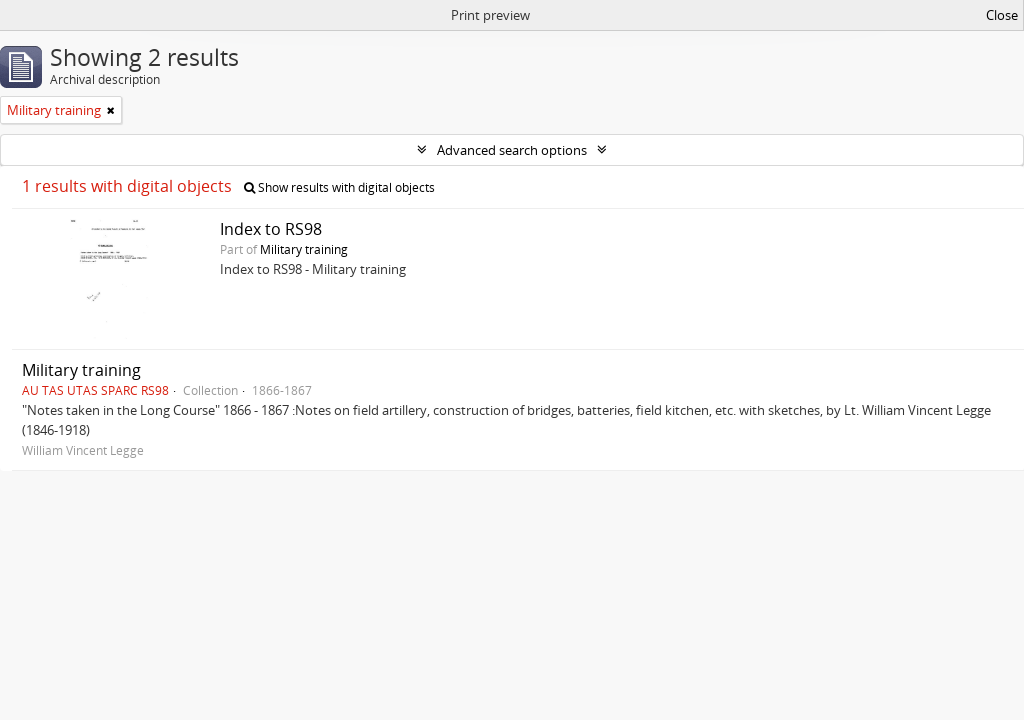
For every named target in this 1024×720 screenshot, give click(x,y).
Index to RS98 (271, 229)
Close (1002, 15)
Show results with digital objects (339, 187)
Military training (304, 249)
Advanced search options (512, 150)
